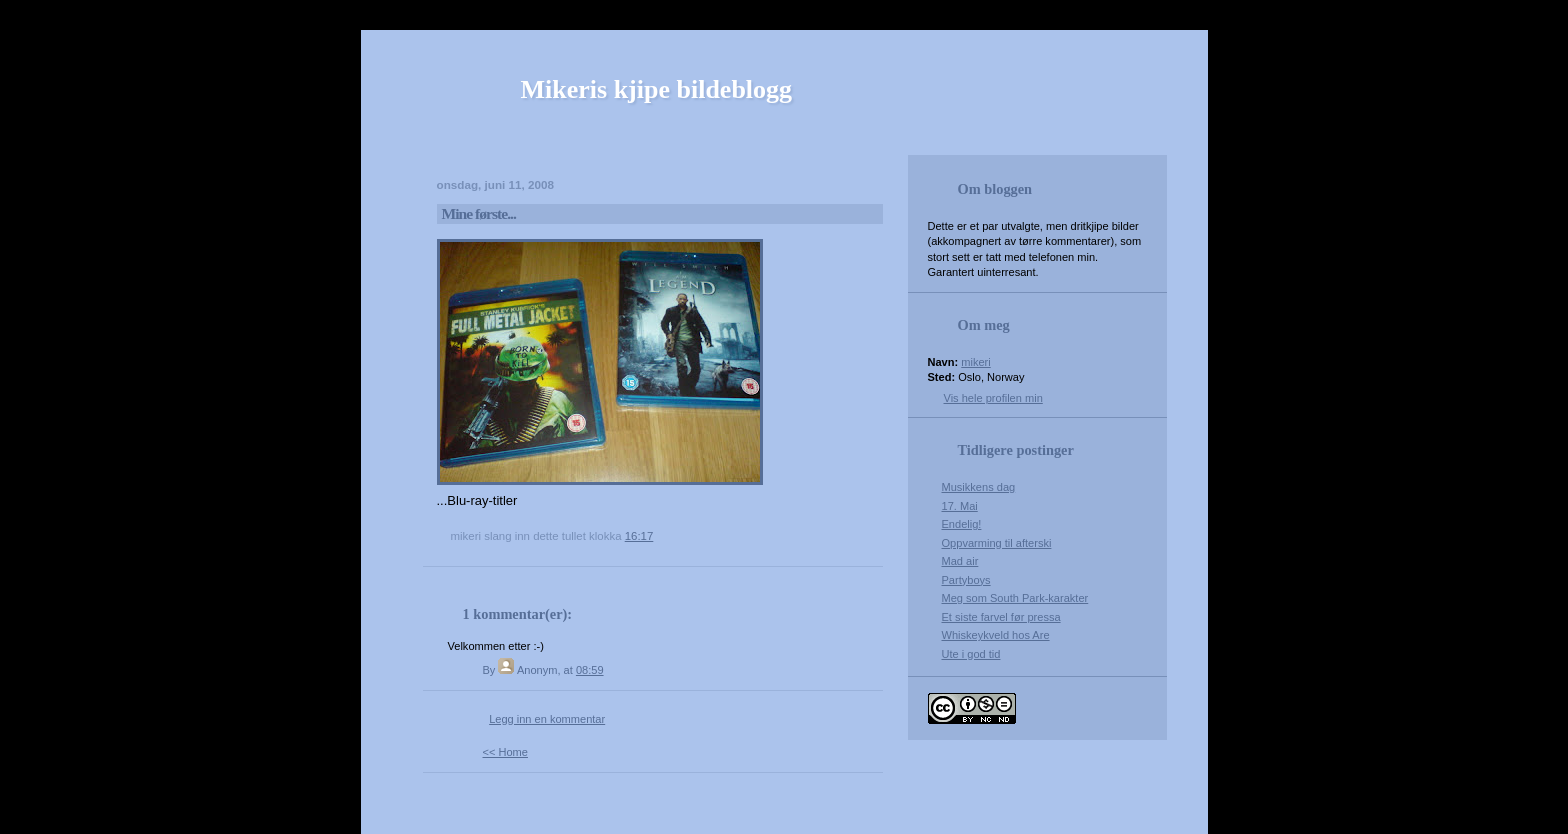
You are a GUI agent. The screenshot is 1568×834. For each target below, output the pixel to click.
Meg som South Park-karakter (1015, 598)
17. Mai (960, 506)
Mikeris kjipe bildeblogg (657, 89)
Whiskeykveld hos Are (996, 635)
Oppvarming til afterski (997, 543)
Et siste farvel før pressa (1001, 617)
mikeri (975, 362)
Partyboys (966, 580)
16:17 (639, 536)
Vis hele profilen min (993, 398)
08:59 (590, 670)
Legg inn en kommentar (547, 719)
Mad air (960, 561)
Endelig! (962, 524)
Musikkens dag (979, 487)
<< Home (505, 752)
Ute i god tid (971, 654)
